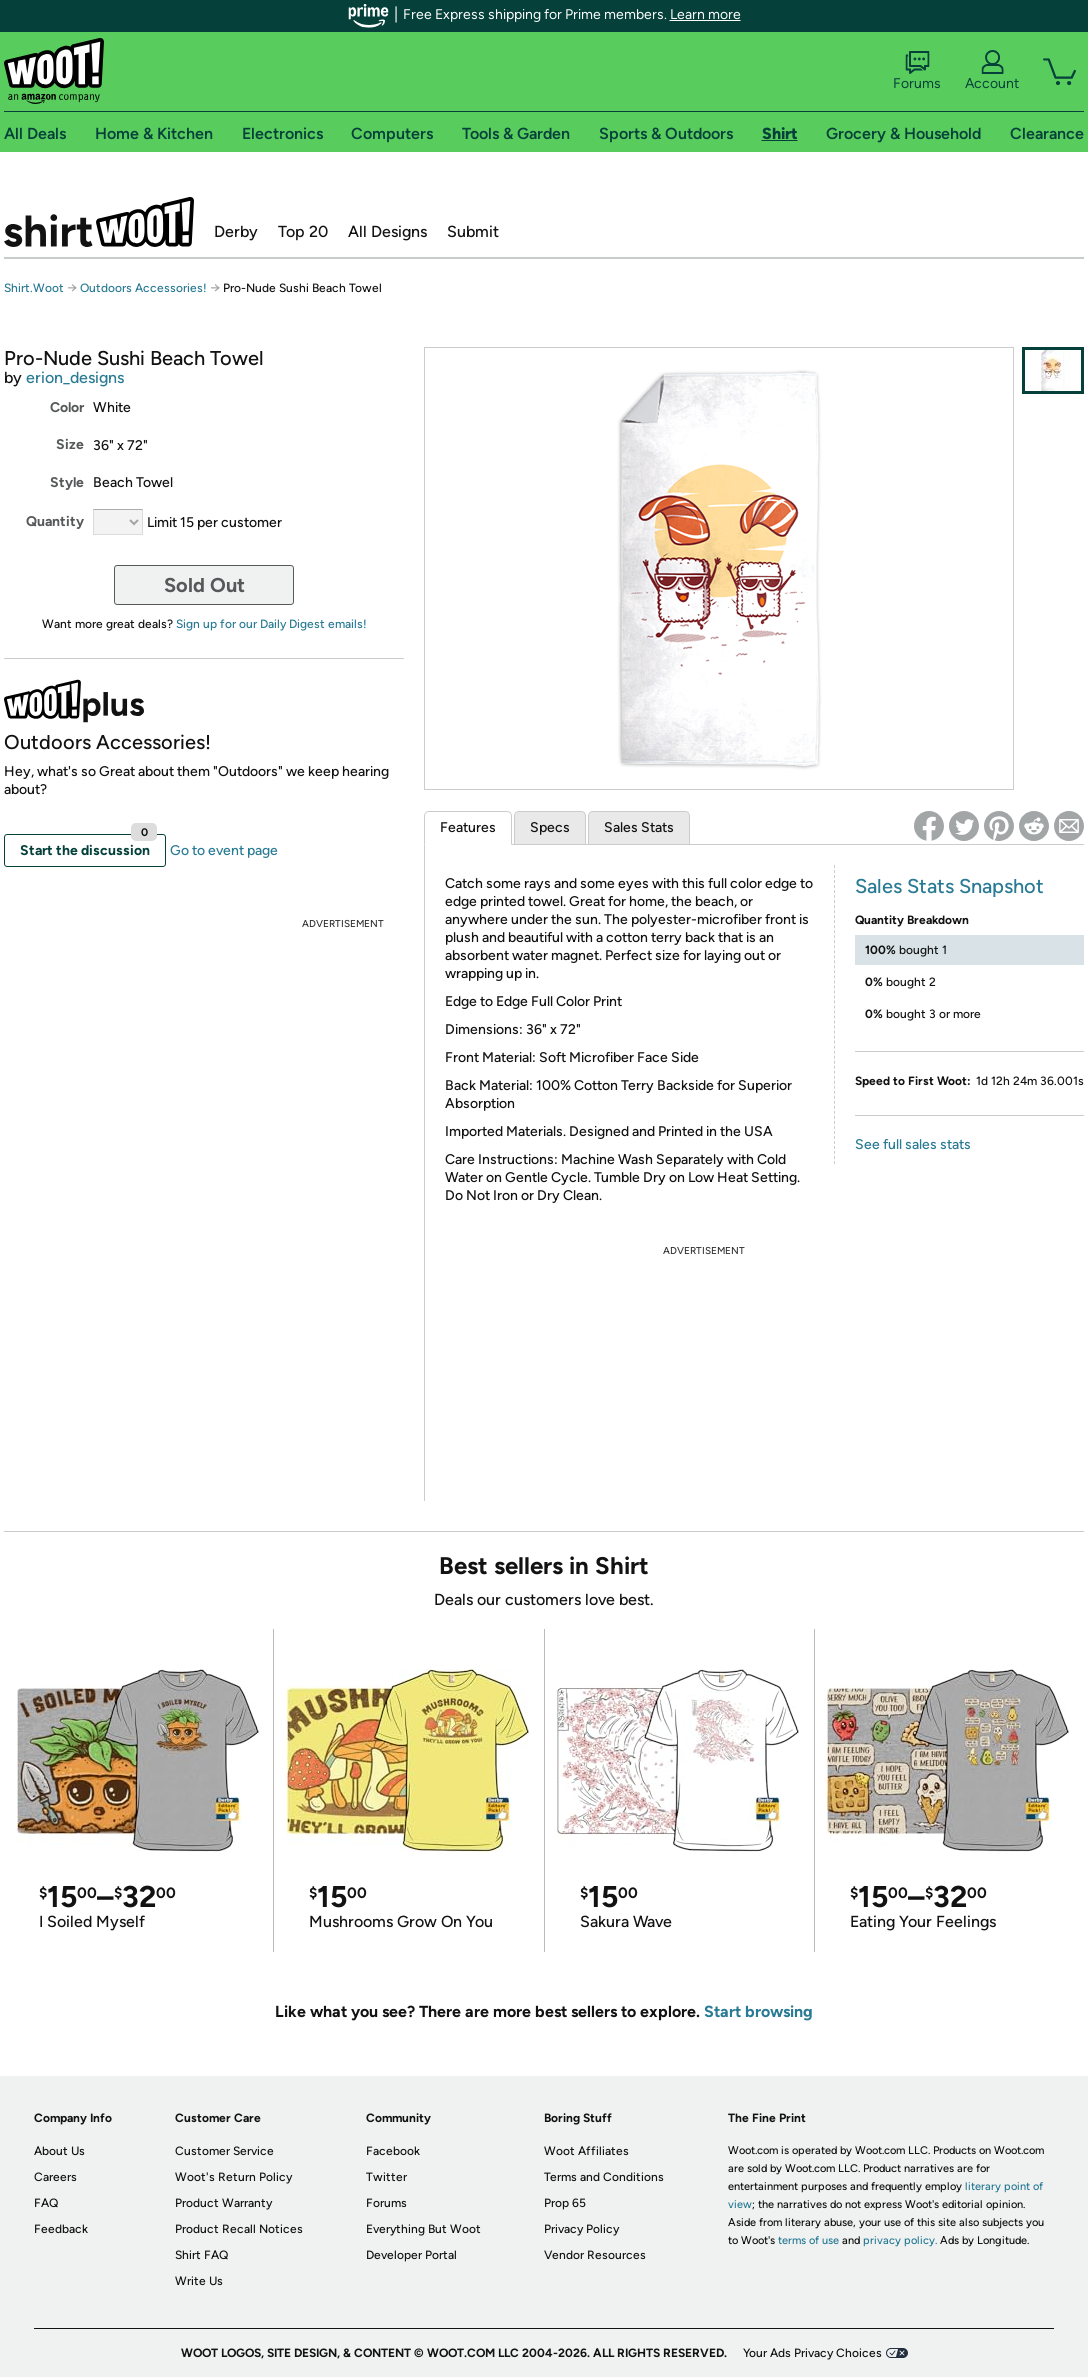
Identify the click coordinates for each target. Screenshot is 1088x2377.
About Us (59, 2151)
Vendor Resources (595, 2255)
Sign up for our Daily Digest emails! (271, 624)
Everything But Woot (423, 2229)
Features (468, 827)
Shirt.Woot (99, 222)
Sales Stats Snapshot (949, 886)
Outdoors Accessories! (143, 288)
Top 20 (303, 231)
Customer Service (224, 2151)
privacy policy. (900, 2240)
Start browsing (758, 2011)
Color (67, 407)
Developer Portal (411, 2255)
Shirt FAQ (201, 2255)
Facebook (393, 2151)
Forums (917, 71)
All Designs (387, 231)
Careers (55, 2177)
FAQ (46, 2203)
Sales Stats (639, 827)
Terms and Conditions (604, 2177)
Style (67, 482)
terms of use (808, 2240)
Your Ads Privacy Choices (812, 2353)
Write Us (199, 2281)
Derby (236, 231)
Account (992, 71)
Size (70, 444)
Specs (550, 827)
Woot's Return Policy (233, 2177)
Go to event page (224, 850)
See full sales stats (913, 1144)
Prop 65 (565, 2203)
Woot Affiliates (586, 2151)
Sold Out (204, 585)
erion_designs (75, 377)
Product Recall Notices (239, 2229)
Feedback (61, 2229)
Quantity (55, 521)
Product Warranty (223, 2203)
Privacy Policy (581, 2229)
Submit (473, 231)
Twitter (386, 2177)
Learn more (705, 14)
